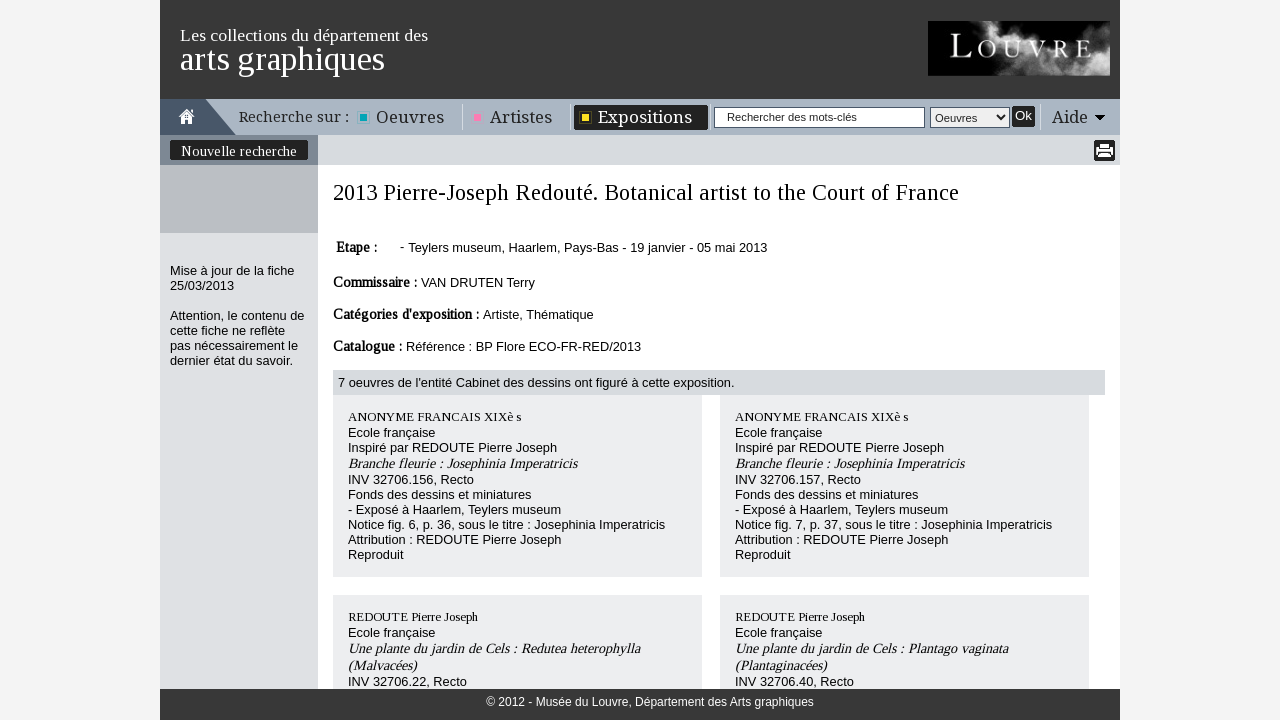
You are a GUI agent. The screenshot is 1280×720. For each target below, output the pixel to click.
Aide (1070, 117)
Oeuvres (410, 117)
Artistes (521, 117)
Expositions (645, 117)
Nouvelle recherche (239, 151)
